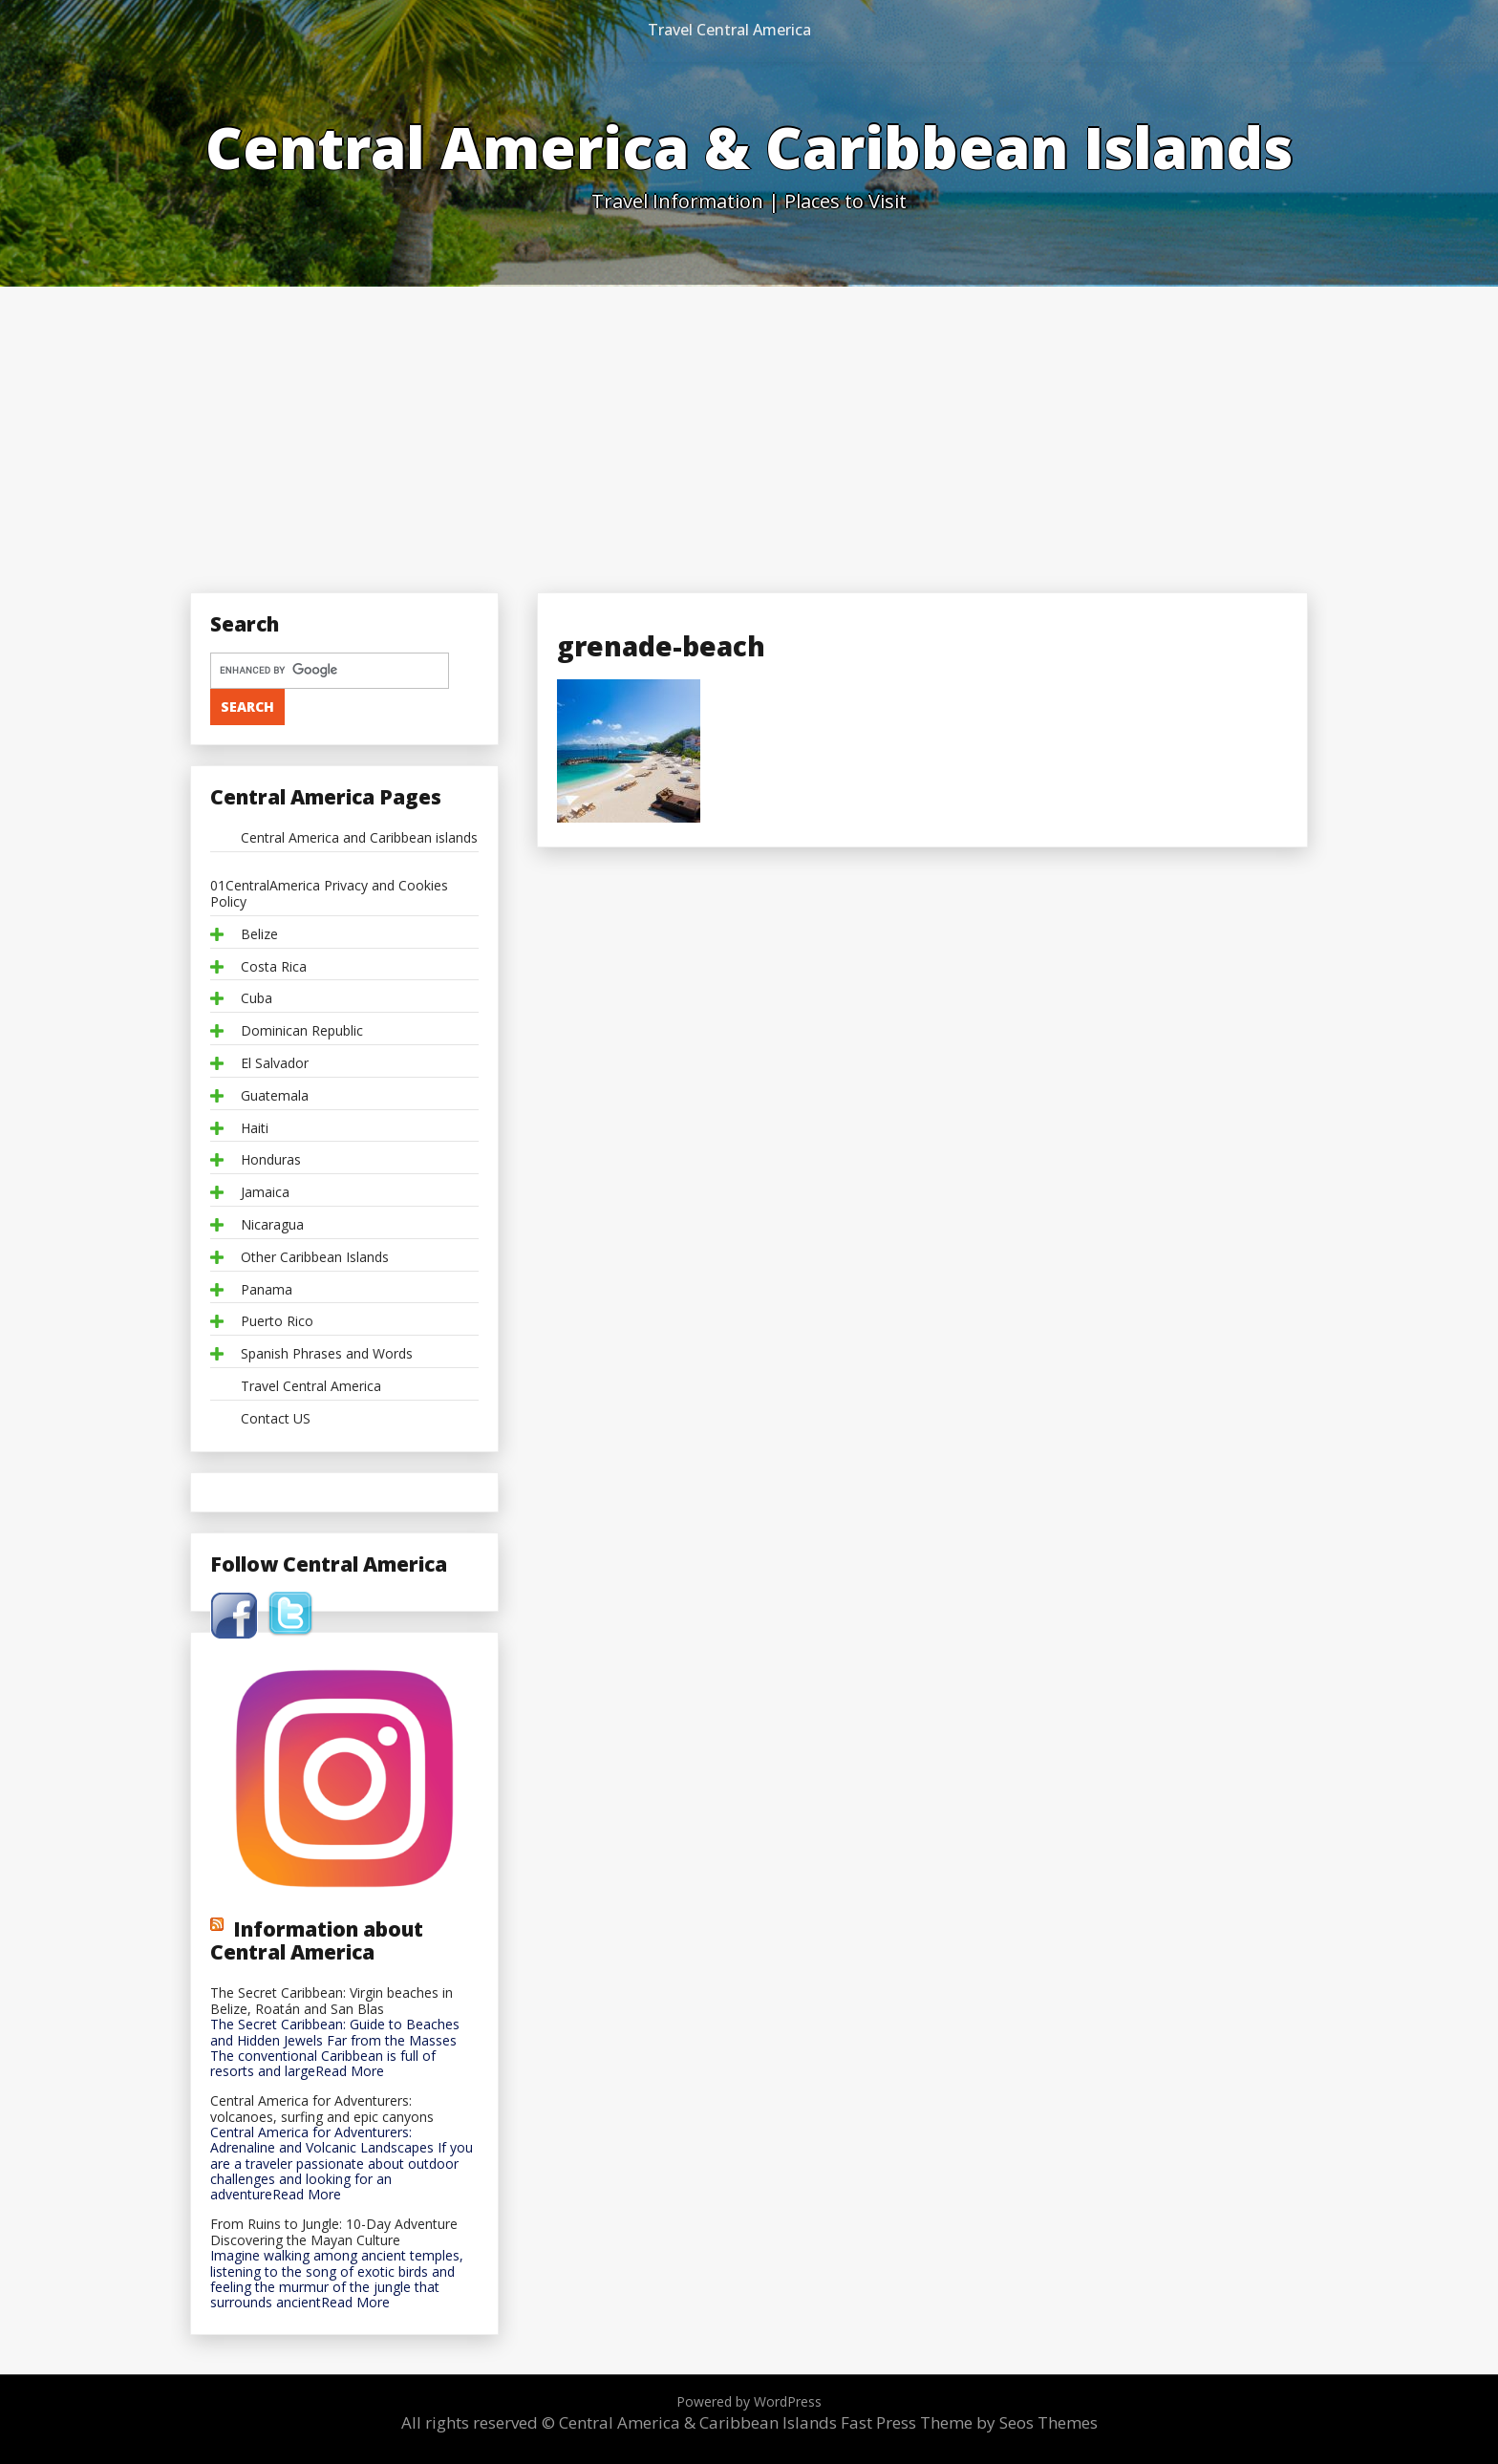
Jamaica (265, 1193)
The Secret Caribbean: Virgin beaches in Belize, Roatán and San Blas (331, 2001)
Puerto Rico (277, 1322)
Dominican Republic (302, 1031)
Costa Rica (274, 967)
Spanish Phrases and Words (327, 1354)
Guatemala (275, 1096)
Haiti (254, 1129)
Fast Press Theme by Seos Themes (969, 2422)
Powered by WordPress (749, 2401)
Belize (259, 935)
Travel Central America (729, 29)
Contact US (275, 1419)
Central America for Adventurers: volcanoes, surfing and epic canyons (322, 2109)
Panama (266, 1290)
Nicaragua (272, 1225)
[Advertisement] (749, 430)
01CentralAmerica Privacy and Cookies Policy (329, 894)
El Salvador (275, 1064)
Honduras (271, 1160)
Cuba (256, 999)
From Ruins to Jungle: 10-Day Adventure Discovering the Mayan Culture (334, 2233)
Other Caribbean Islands (315, 1258)
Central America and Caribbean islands (359, 838)
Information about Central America (316, 1940)
